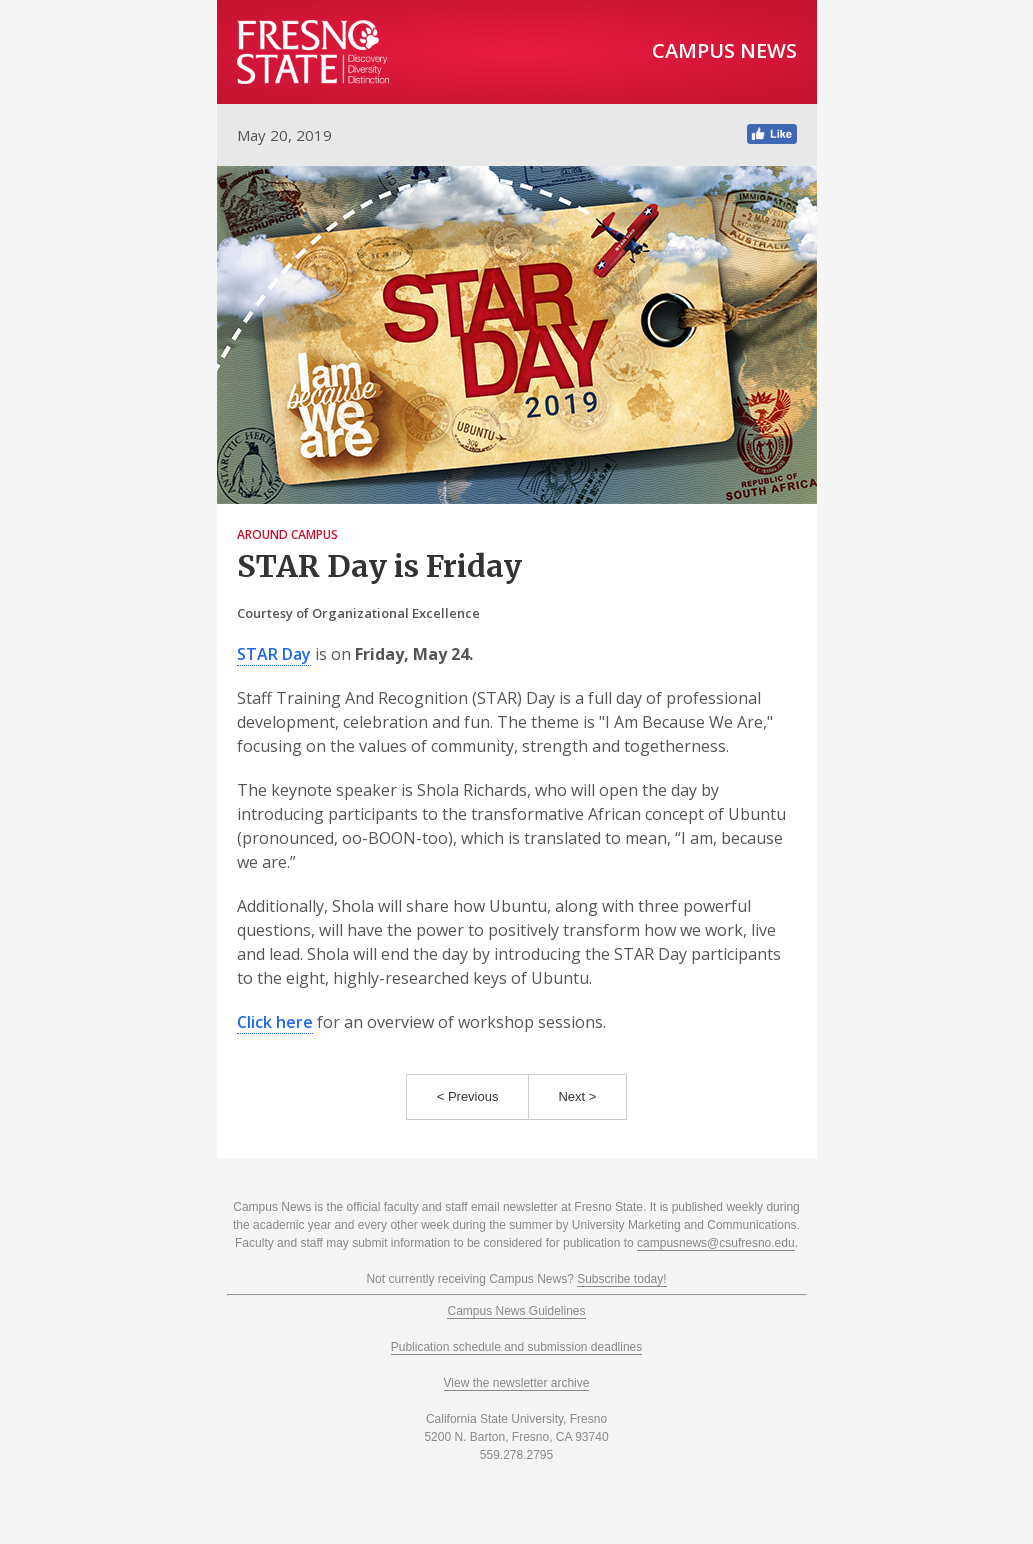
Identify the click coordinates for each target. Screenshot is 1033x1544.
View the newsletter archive (517, 1383)
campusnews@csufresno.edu (716, 1243)
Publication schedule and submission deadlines (517, 1347)
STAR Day (274, 654)
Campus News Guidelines (516, 1311)
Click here (275, 1022)
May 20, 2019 (284, 135)
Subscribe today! (621, 1279)
